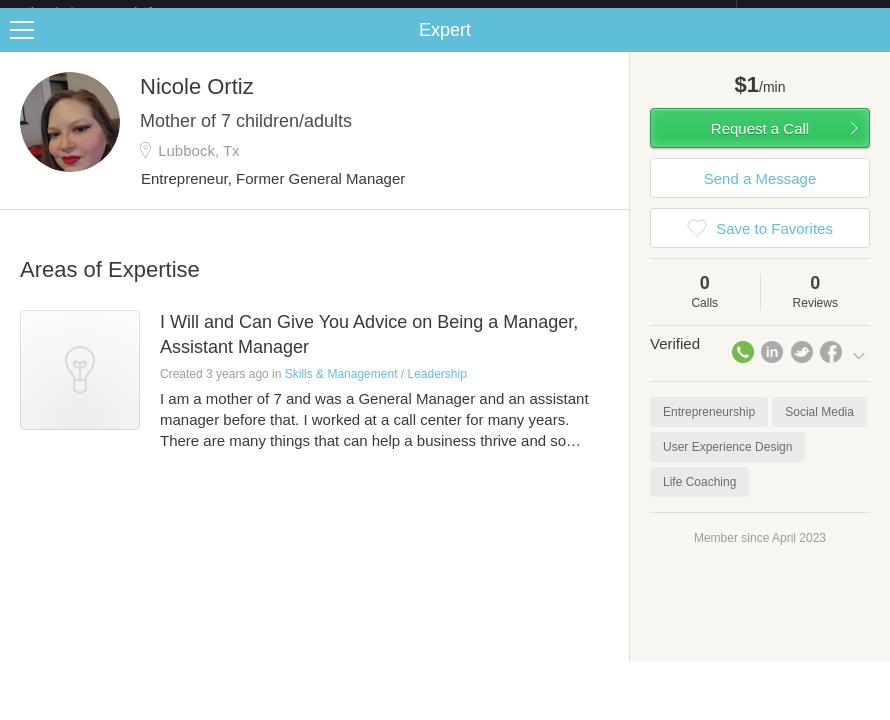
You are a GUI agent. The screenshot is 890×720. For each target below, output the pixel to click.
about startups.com (807, 13)
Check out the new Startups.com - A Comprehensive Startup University (518, 13)
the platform (111, 11)
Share (870, 46)
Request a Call (760, 144)
